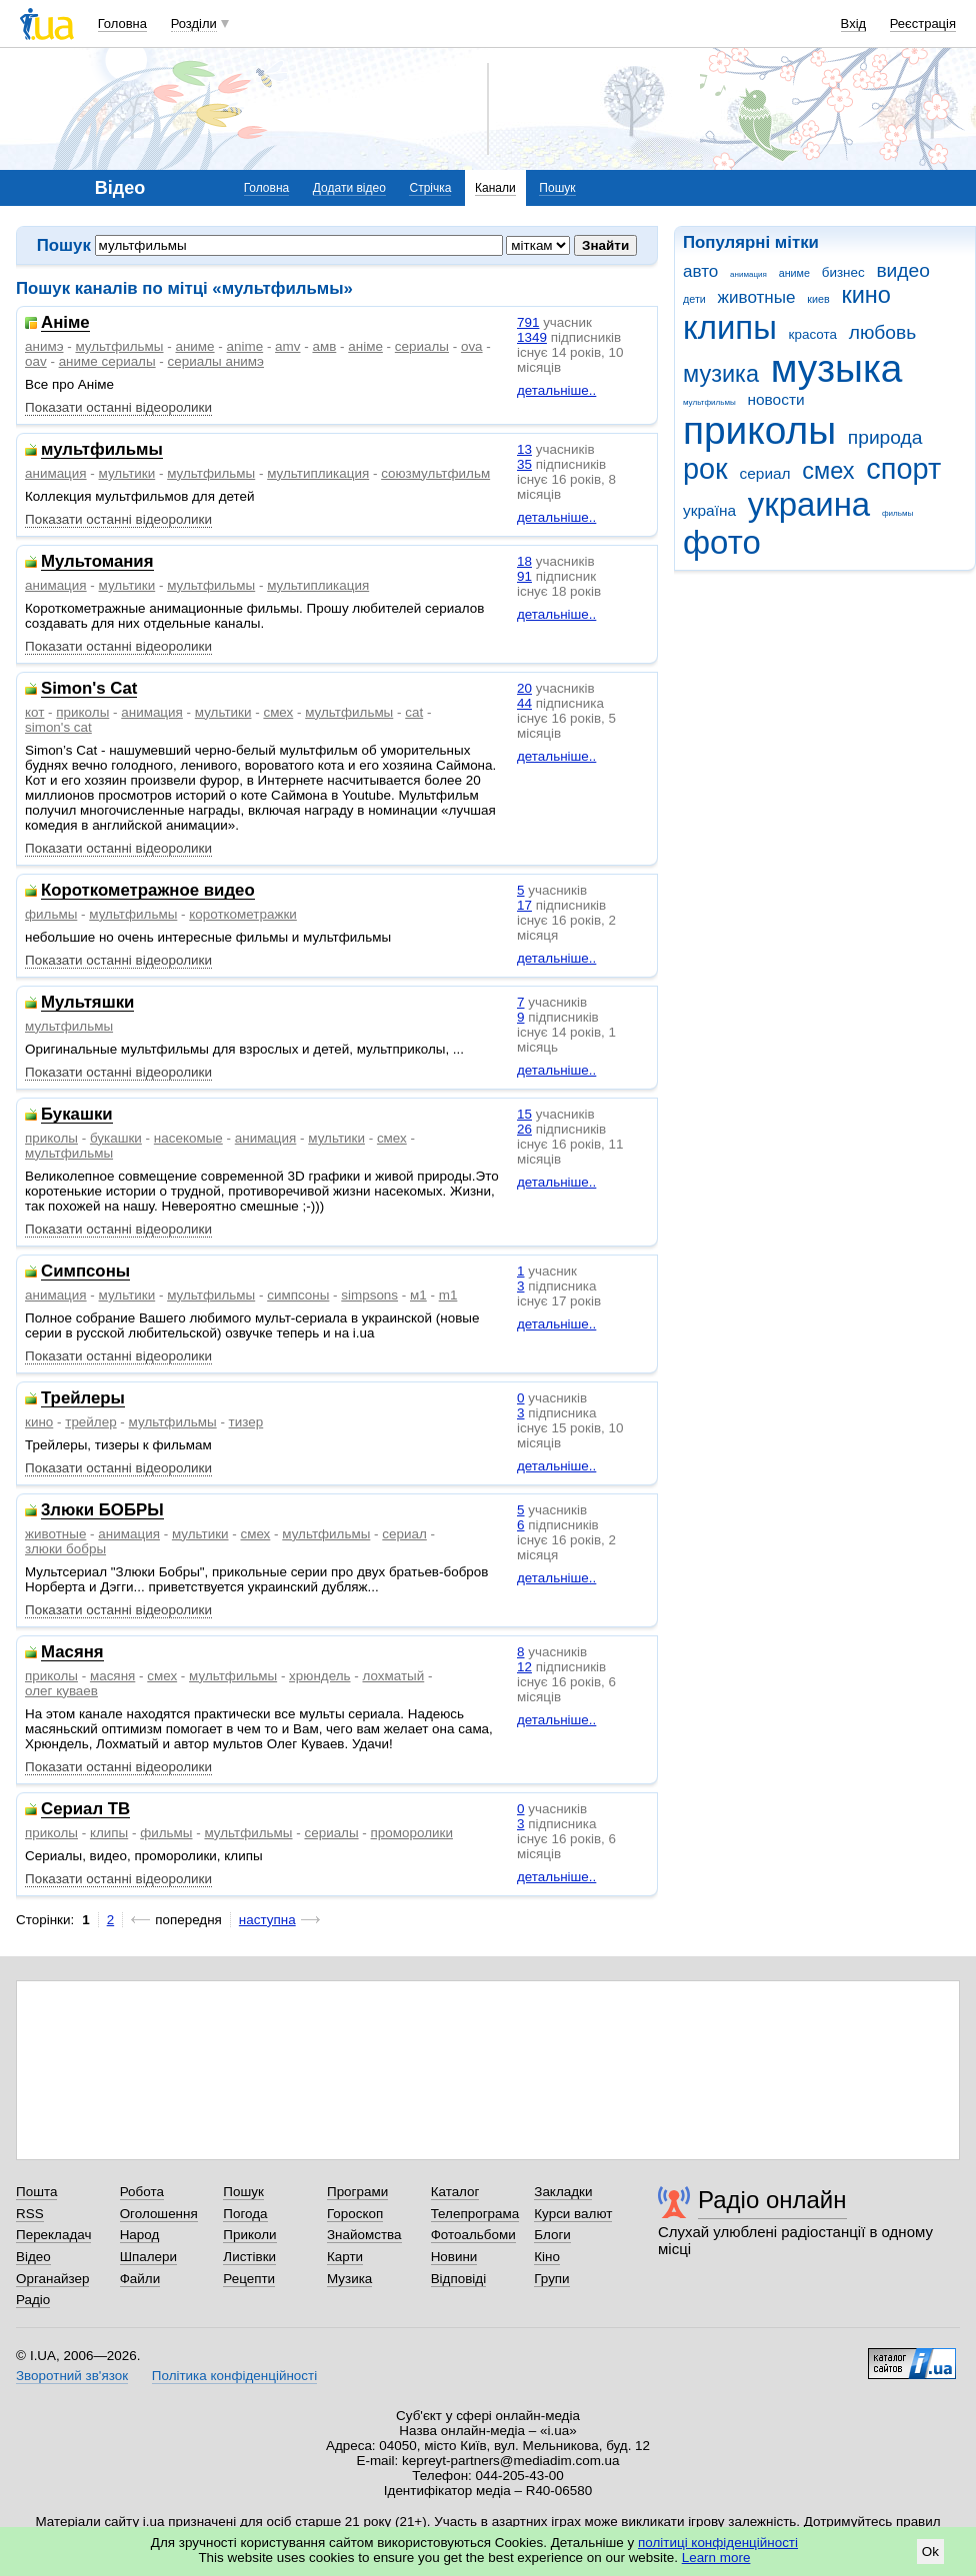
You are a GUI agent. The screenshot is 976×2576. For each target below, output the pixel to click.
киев (818, 299)
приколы (759, 430)
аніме (365, 346)
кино (866, 295)
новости (775, 399)
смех (828, 471)
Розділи (194, 23)
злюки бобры (65, 1548)
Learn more (716, 2557)
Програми (357, 2191)
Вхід (854, 23)
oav (36, 361)
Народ (140, 2234)
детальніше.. (556, 390)
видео (903, 270)
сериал (765, 473)
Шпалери (148, 2256)
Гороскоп (355, 2213)
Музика (349, 2278)
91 (524, 576)
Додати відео (349, 188)
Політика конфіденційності (234, 2375)
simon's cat (58, 727)
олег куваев (61, 1690)
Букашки (77, 1115)
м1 (418, 1295)
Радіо (33, 2299)
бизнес (843, 272)
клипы (730, 327)
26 (524, 1129)
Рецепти (249, 2278)
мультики (127, 473)
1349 (532, 337)
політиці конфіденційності (718, 2542)
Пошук (557, 188)
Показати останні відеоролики (118, 407)
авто (700, 271)
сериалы (422, 346)
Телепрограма (475, 2213)
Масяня (72, 1652)
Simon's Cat (89, 689)
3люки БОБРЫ (102, 1510)
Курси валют (573, 2213)
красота (813, 334)
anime (245, 346)
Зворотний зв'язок (72, 2375)
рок (705, 469)
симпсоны (298, 1295)
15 (524, 1114)
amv (287, 346)
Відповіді (459, 2278)
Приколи (249, 2234)
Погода (245, 2213)
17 (524, 905)
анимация (748, 274)
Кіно (547, 2256)
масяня (112, 1675)
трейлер (90, 1421)
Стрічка (430, 188)
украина (809, 504)
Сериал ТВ (85, 1809)
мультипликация (318, 473)
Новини (454, 2256)
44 (524, 703)
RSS (30, 2213)
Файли (140, 2278)
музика (721, 374)
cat (414, 712)
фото (722, 542)
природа (885, 437)
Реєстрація (923, 23)
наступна (267, 1919)
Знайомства (364, 2234)
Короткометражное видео (148, 891)
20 (524, 688)
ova (472, 346)
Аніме (65, 323)
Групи (551, 2278)
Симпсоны (85, 1272)
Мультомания (97, 562)
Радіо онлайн (772, 2199)
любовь (883, 332)
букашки (116, 1138)
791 (528, 322)
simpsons (369, 1295)
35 (524, 464)
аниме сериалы (107, 361)
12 (524, 1666)
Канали (495, 188)
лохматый (393, 1675)
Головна (122, 23)
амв (324, 346)
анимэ (44, 346)
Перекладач (53, 2234)
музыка (837, 368)
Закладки (563, 2191)
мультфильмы (709, 402)
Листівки (249, 2256)
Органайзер (52, 2278)
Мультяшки (87, 1003)
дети (694, 299)
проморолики (412, 1832)
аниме (794, 273)
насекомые (188, 1138)
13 (524, 449)
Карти (345, 2256)
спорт (903, 469)
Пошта (36, 2191)
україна (709, 510)
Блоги (552, 2234)
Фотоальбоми (473, 2234)
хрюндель (319, 1675)
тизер (246, 1421)
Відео (33, 2256)
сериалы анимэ (216, 361)
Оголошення (159, 2213)
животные (757, 297)
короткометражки (243, 914)
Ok (930, 2551)
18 (524, 561)
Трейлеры (83, 1398)
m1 (448, 1295)
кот (34, 712)
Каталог (455, 2191)
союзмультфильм (435, 473)
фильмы (897, 513)
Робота (142, 2191)
